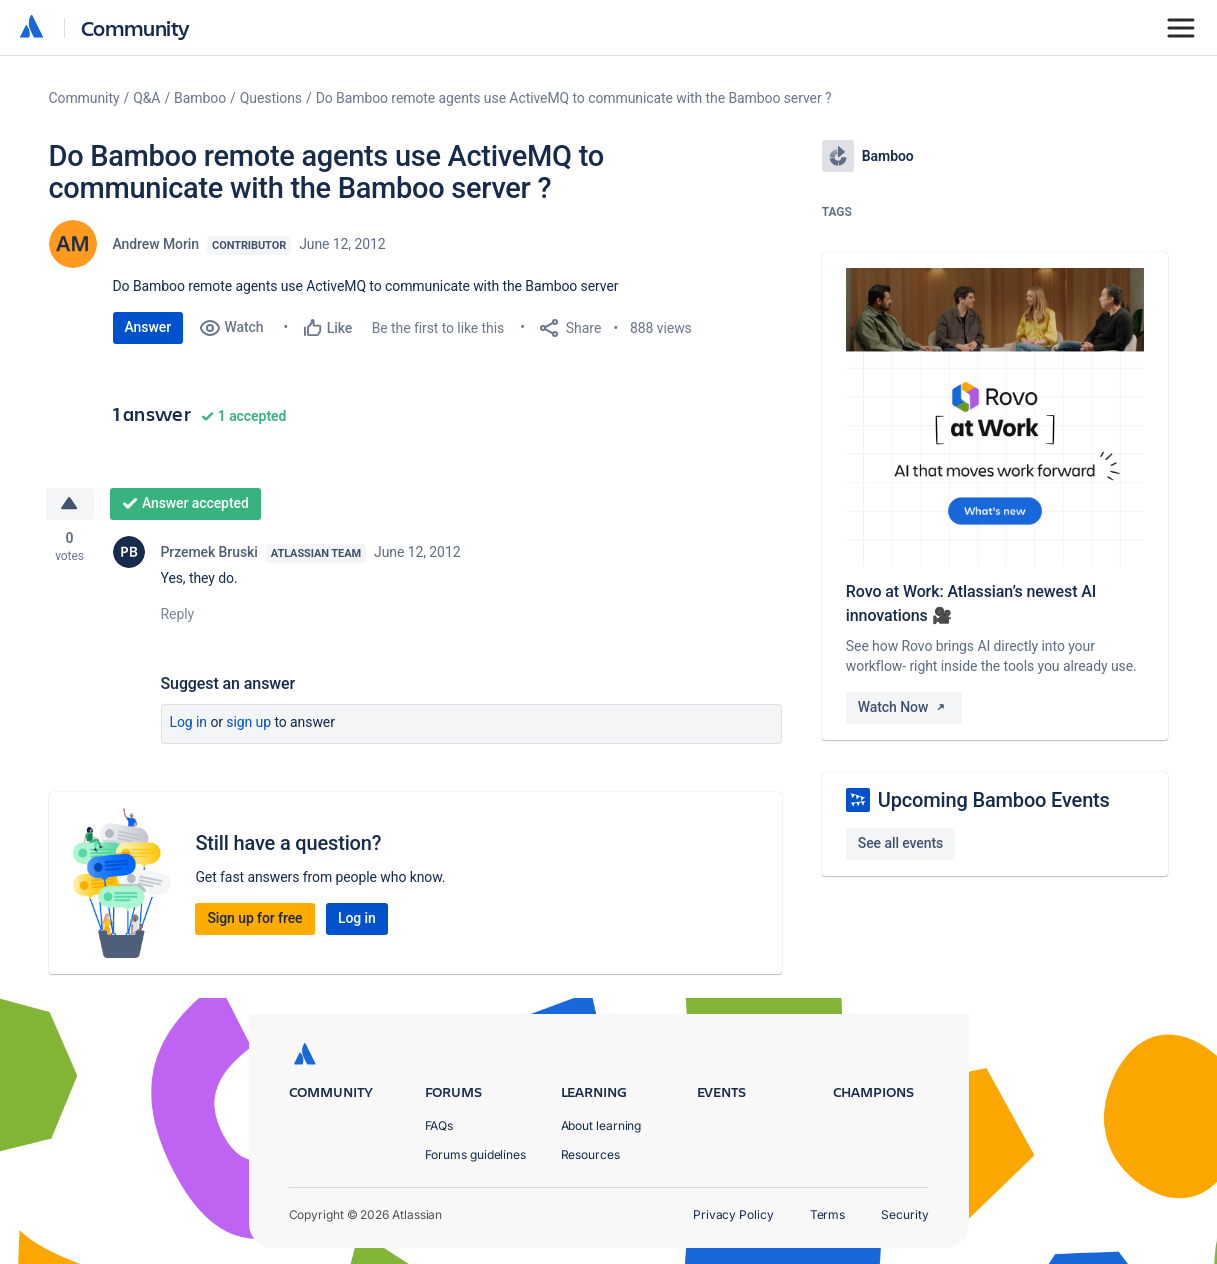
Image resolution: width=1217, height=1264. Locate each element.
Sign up (248, 722)
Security (904, 1214)
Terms (828, 1214)
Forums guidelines (476, 1154)
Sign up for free (254, 918)
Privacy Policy (733, 1214)
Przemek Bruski (209, 552)
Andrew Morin (156, 244)
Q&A (146, 98)
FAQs (439, 1125)
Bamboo (200, 98)
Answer (148, 327)
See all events (900, 843)
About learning (601, 1125)
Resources (590, 1154)
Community (135, 27)
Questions (271, 98)
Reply (178, 614)
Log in (189, 722)
